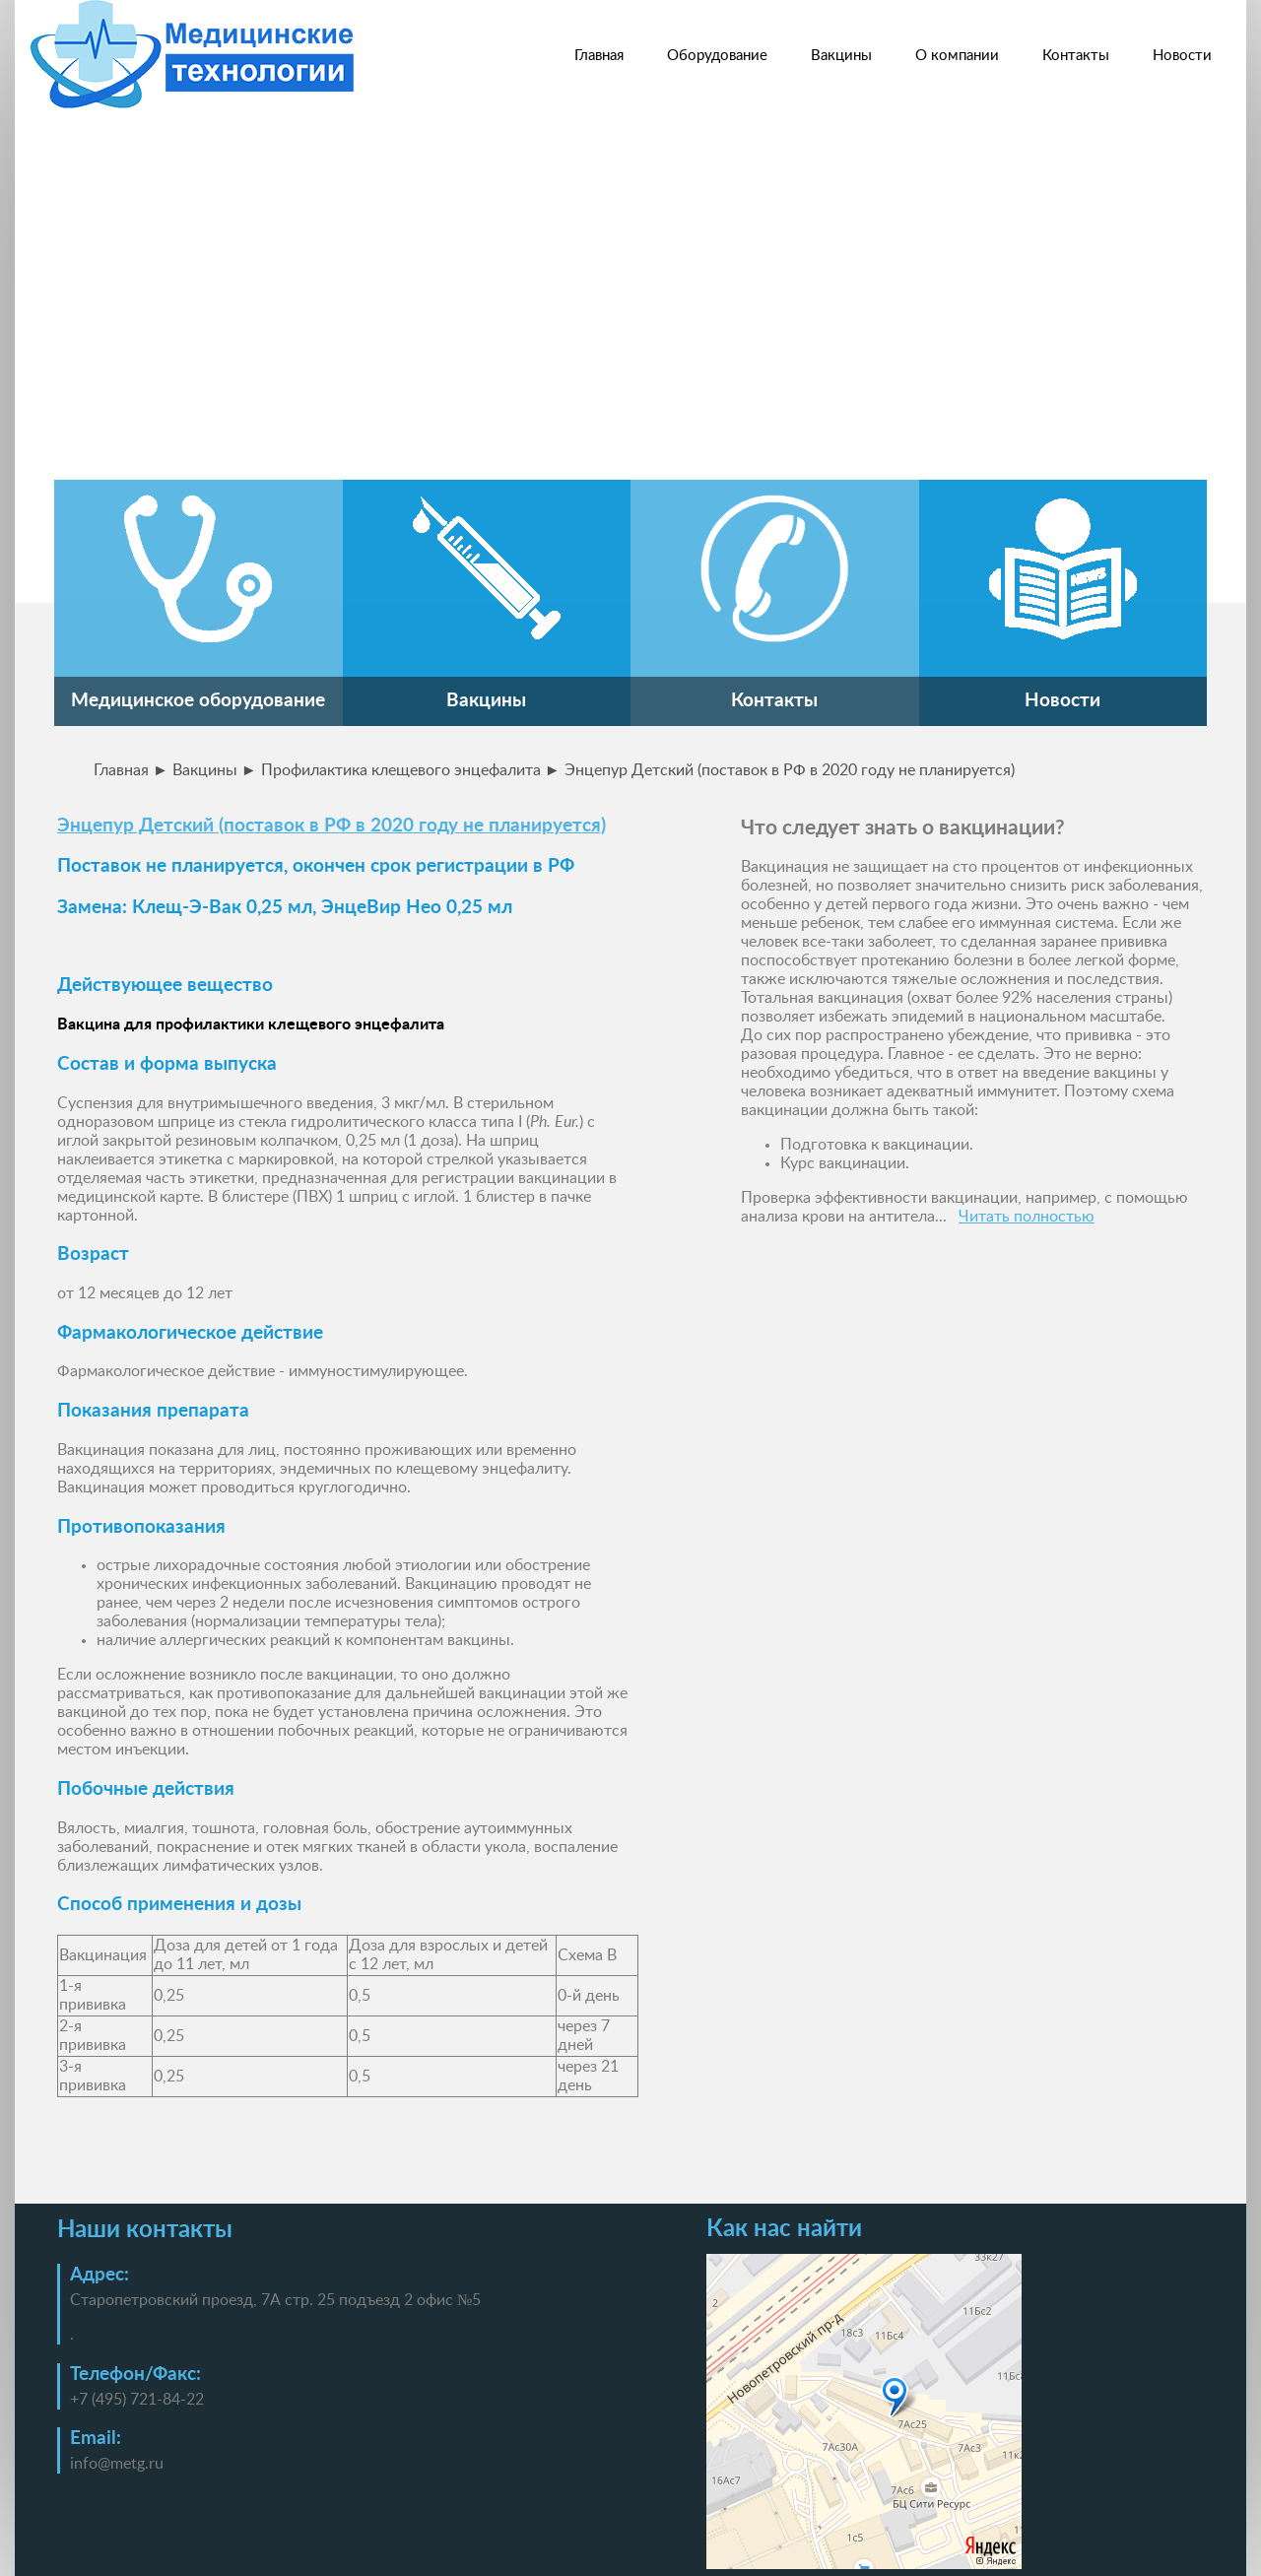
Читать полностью (1027, 1216)
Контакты (1075, 55)
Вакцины (841, 55)
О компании (957, 55)
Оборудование (717, 55)
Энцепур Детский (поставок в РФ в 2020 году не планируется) (331, 826)
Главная (599, 55)
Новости (1182, 55)
